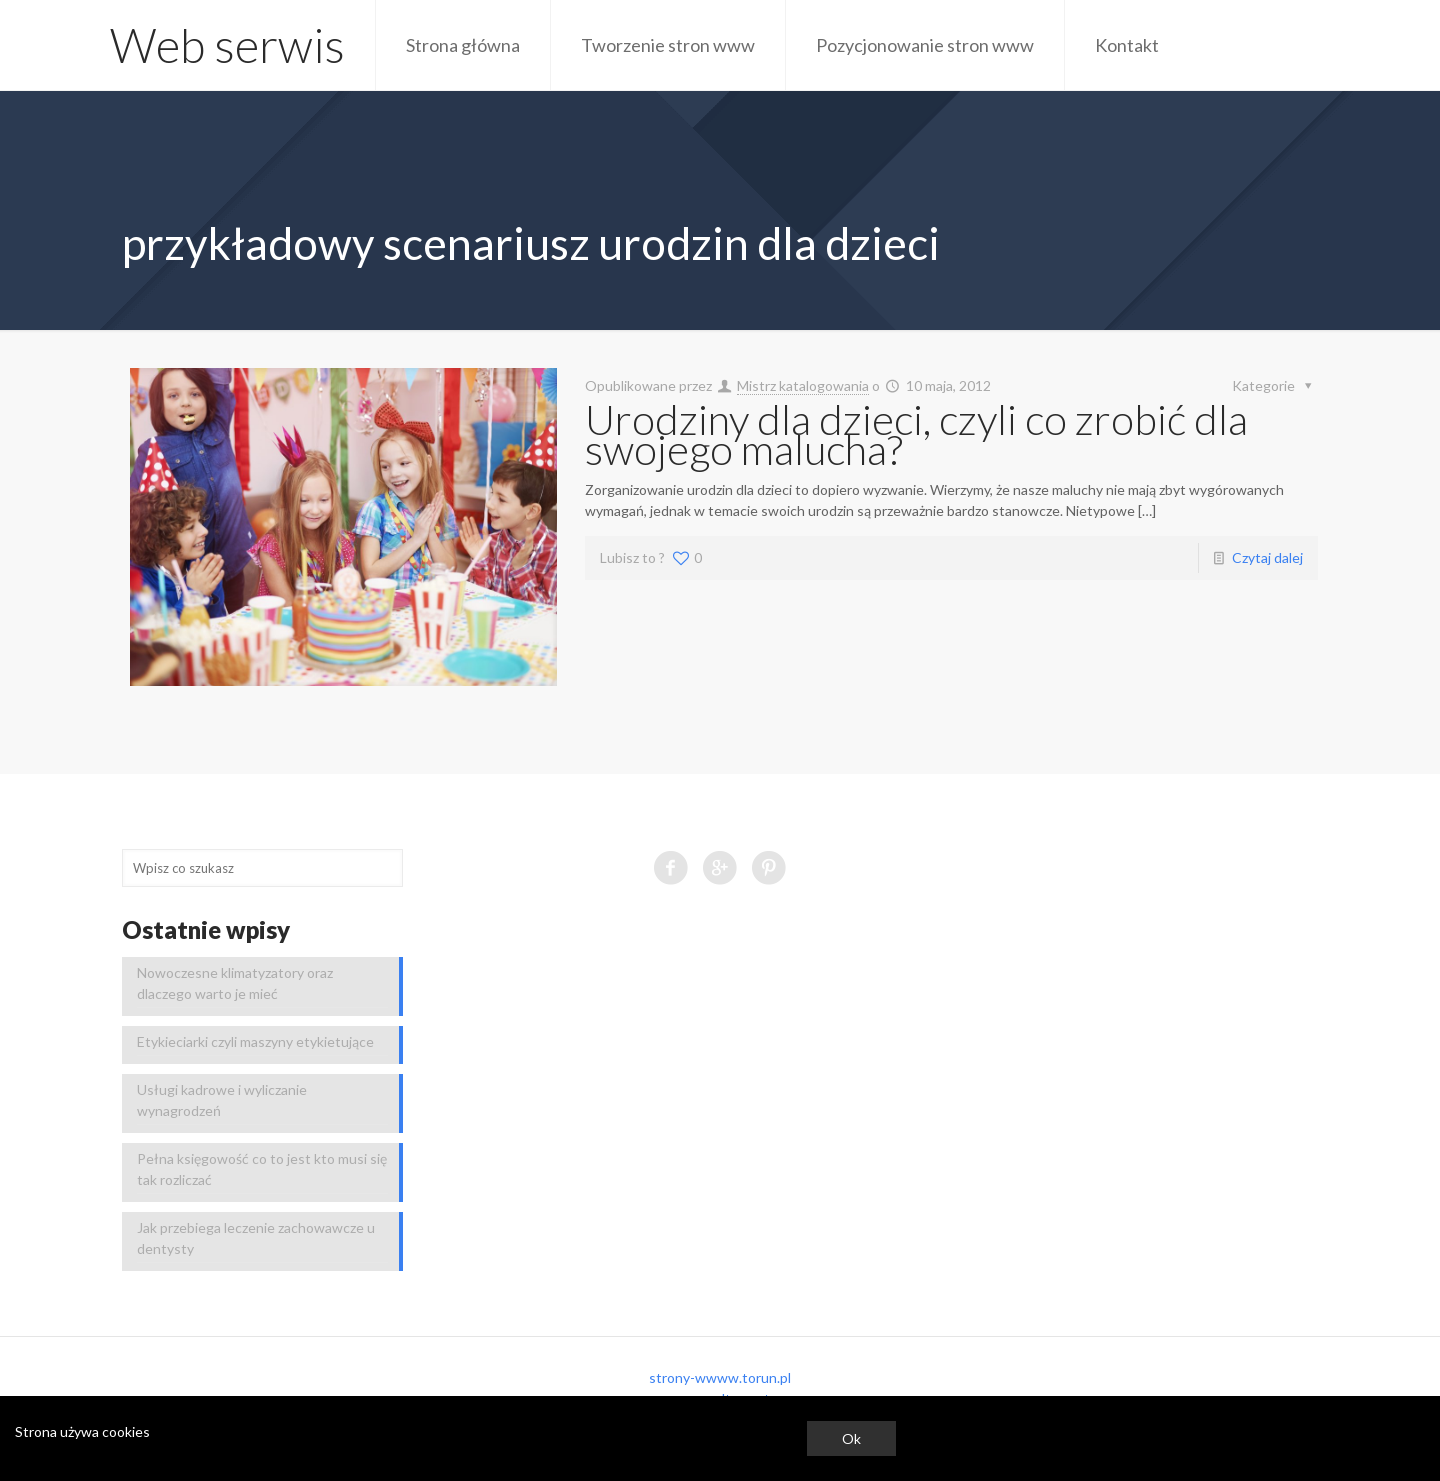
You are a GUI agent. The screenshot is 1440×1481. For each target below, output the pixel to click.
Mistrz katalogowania (803, 385)
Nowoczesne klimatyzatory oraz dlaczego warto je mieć (235, 983)
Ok (851, 1438)
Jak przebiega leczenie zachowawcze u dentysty (256, 1238)
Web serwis (227, 45)
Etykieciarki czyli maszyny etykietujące (255, 1041)
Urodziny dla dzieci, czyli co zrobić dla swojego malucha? (916, 434)
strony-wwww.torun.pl (720, 1377)
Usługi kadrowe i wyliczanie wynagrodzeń (222, 1100)
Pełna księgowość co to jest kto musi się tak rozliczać (262, 1169)
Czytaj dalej (1267, 557)
